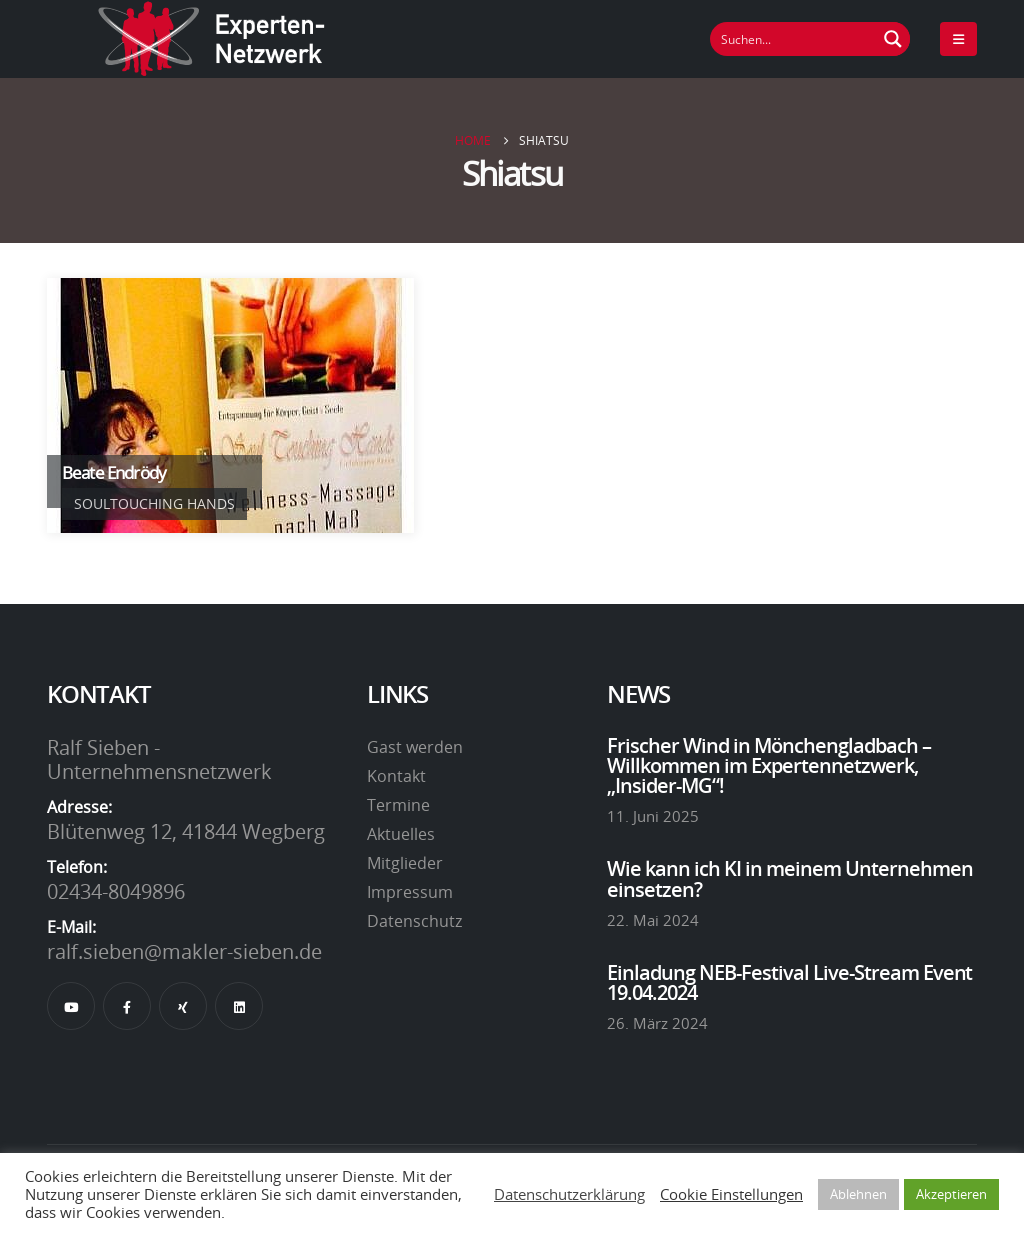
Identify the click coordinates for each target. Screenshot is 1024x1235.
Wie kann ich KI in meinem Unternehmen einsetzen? (790, 878)
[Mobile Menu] (958, 39)
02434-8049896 (116, 891)
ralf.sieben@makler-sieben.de (184, 951)
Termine (398, 805)
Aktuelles (401, 834)
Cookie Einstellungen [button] (731, 1194)
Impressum (410, 892)
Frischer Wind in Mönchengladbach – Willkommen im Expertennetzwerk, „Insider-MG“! (769, 765)
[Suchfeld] (794, 39)
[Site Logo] (212, 39)
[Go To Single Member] (230, 405)
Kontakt (396, 776)
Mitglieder (405, 863)
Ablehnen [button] (858, 1194)
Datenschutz (414, 921)
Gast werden (415, 747)
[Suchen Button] (893, 39)
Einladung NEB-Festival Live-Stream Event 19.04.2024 (790, 982)
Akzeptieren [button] (951, 1194)
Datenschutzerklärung (569, 1194)
